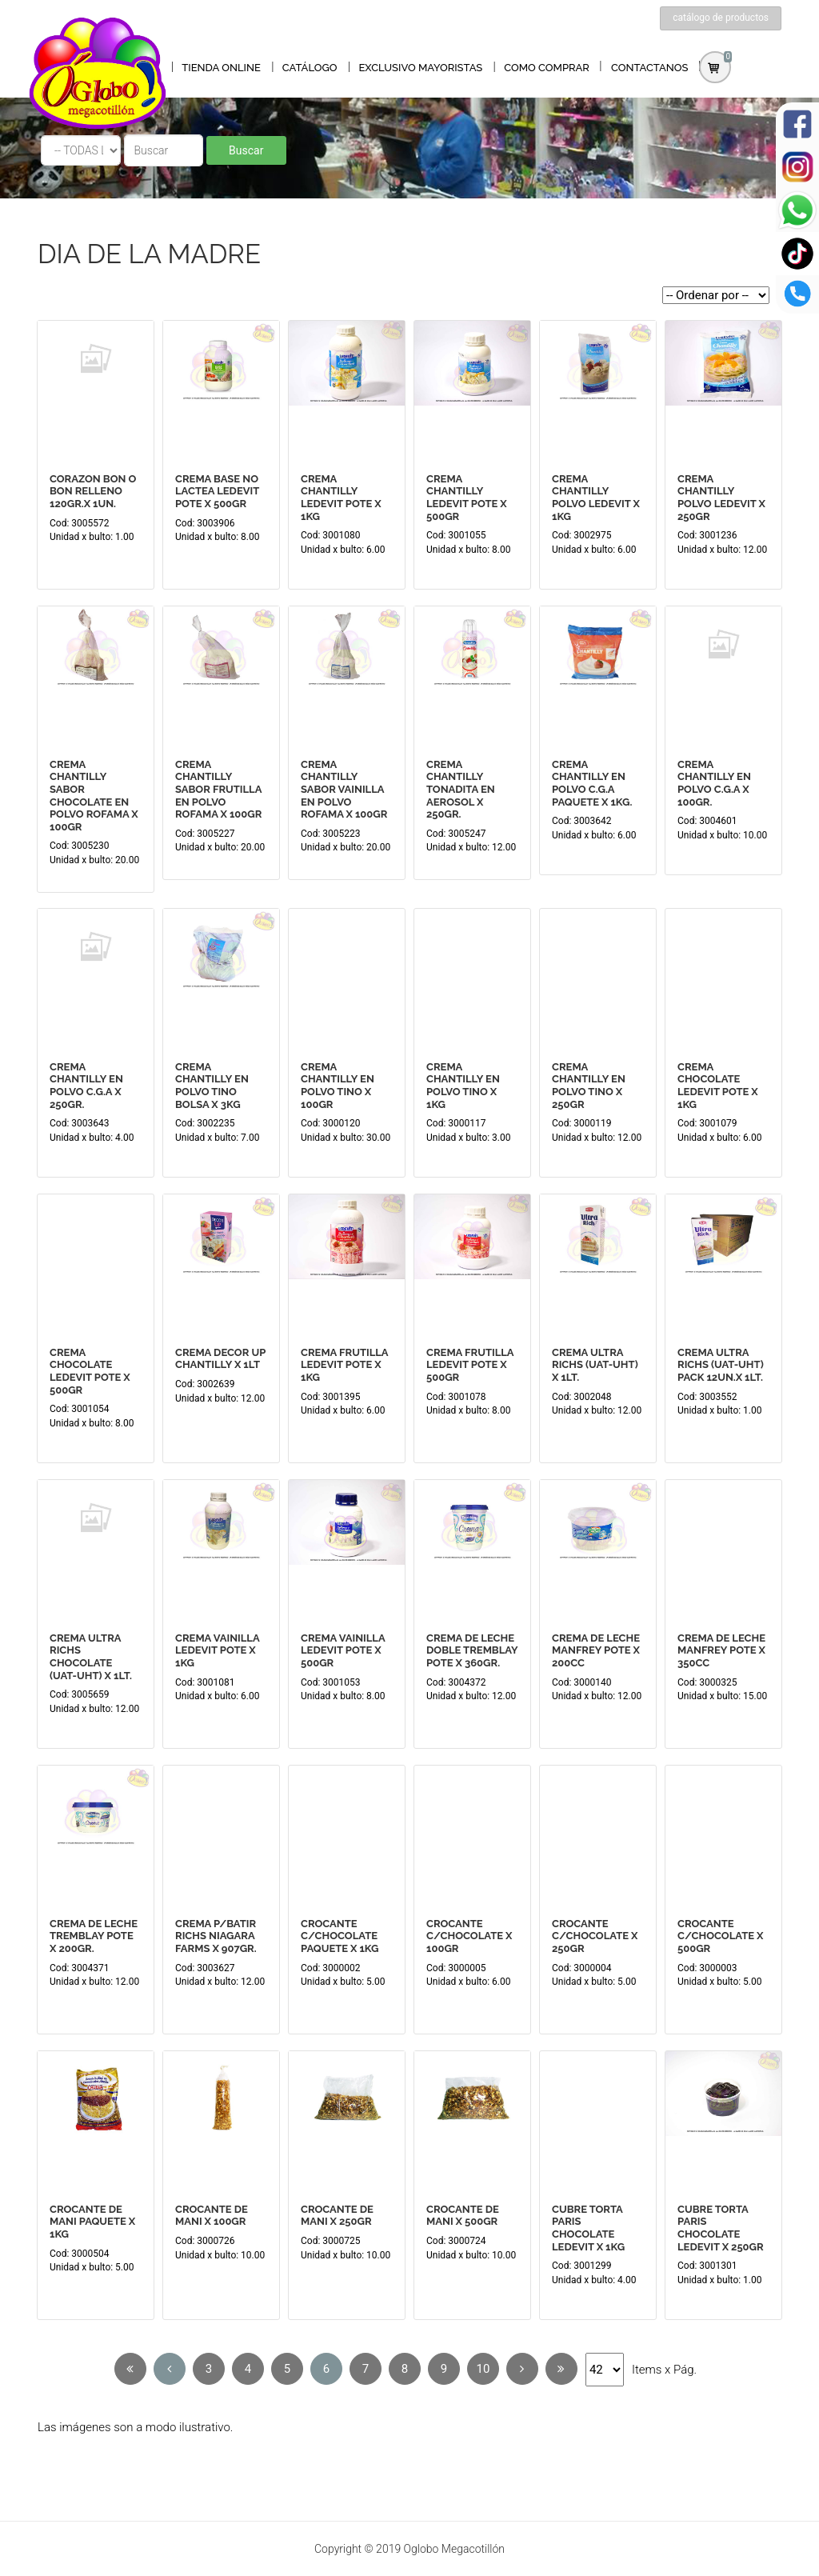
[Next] (522, 2369)
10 (482, 2369)
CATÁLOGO (310, 68)
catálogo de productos (721, 17)
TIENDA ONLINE (221, 68)
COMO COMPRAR (546, 68)
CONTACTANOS (650, 68)
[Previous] (130, 2369)
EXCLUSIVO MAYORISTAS (420, 68)
